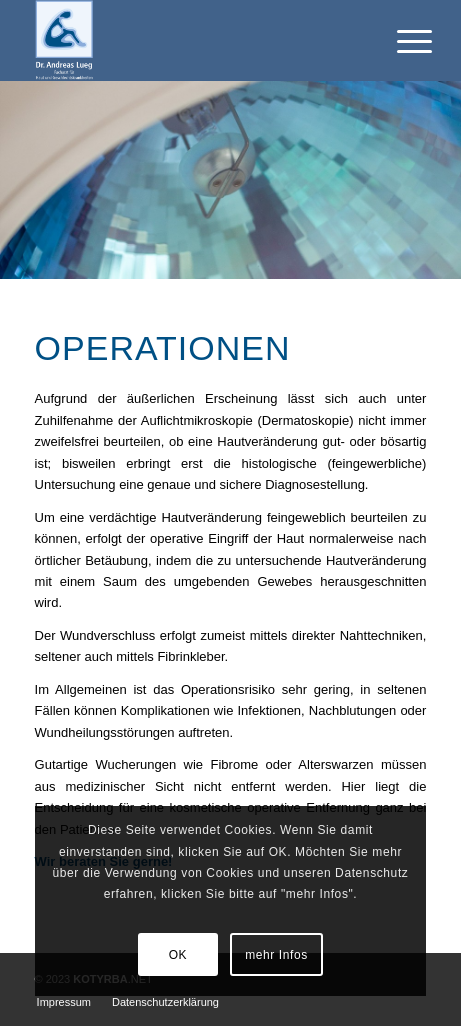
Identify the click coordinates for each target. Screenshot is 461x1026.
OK (178, 955)
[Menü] (399, 42)
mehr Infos (276, 955)
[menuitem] (64, 1002)
